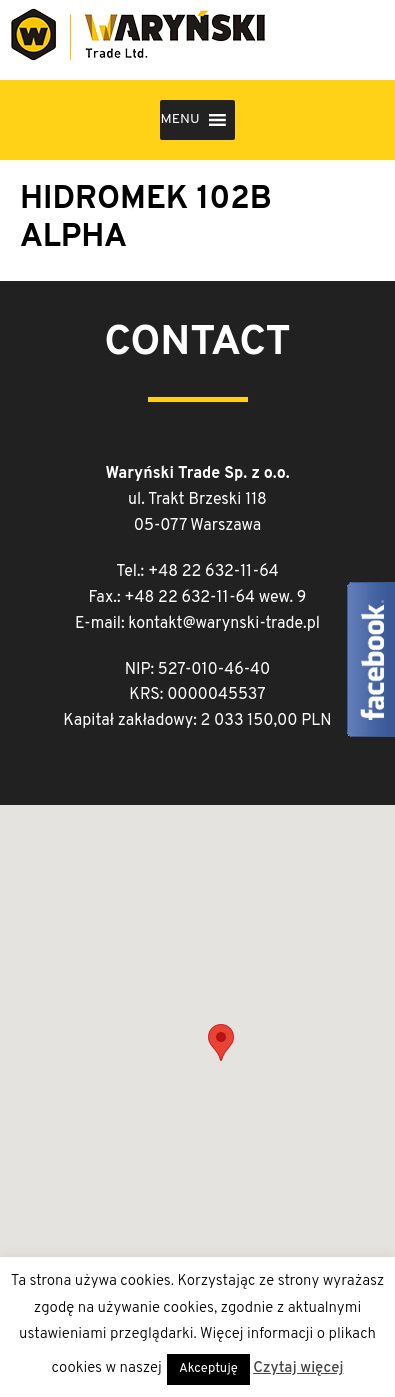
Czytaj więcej (298, 1368)
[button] (179, 120)
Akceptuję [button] (208, 1369)
